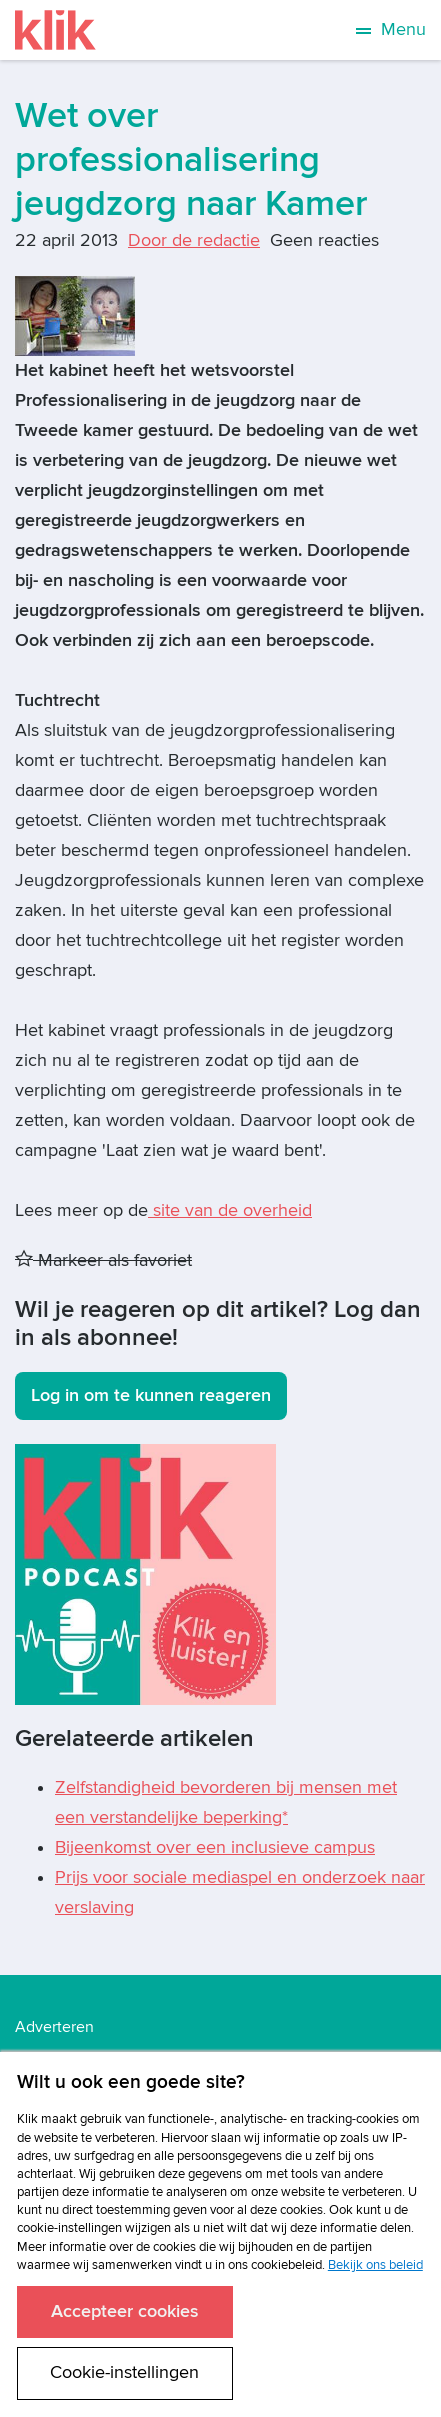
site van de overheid (230, 1210)
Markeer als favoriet (103, 1260)
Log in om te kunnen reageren (151, 1395)
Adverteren (54, 2027)
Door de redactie (194, 240)
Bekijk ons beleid (375, 2265)
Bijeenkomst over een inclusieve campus (215, 1847)
